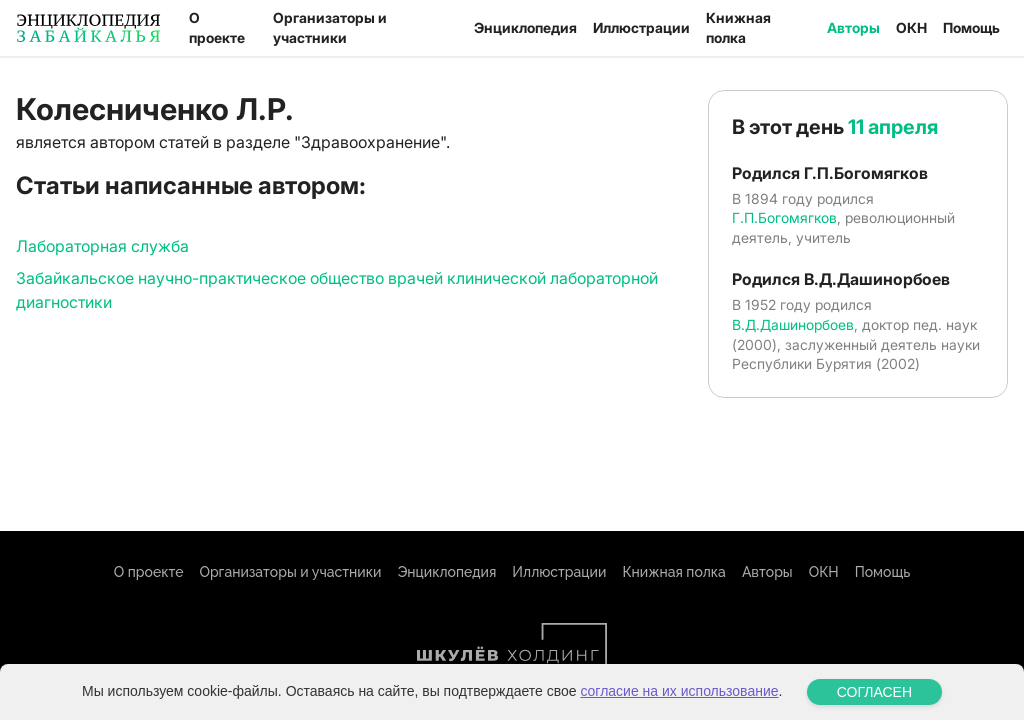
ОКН (911, 27)
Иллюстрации (641, 27)
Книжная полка (738, 27)
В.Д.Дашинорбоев (793, 324)
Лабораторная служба (102, 246)
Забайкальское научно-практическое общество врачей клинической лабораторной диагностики (337, 290)
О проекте (217, 27)
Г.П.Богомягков (784, 217)
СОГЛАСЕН (874, 696)
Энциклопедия (525, 27)
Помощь (971, 27)
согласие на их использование (679, 696)
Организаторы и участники (330, 27)
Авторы (853, 27)
